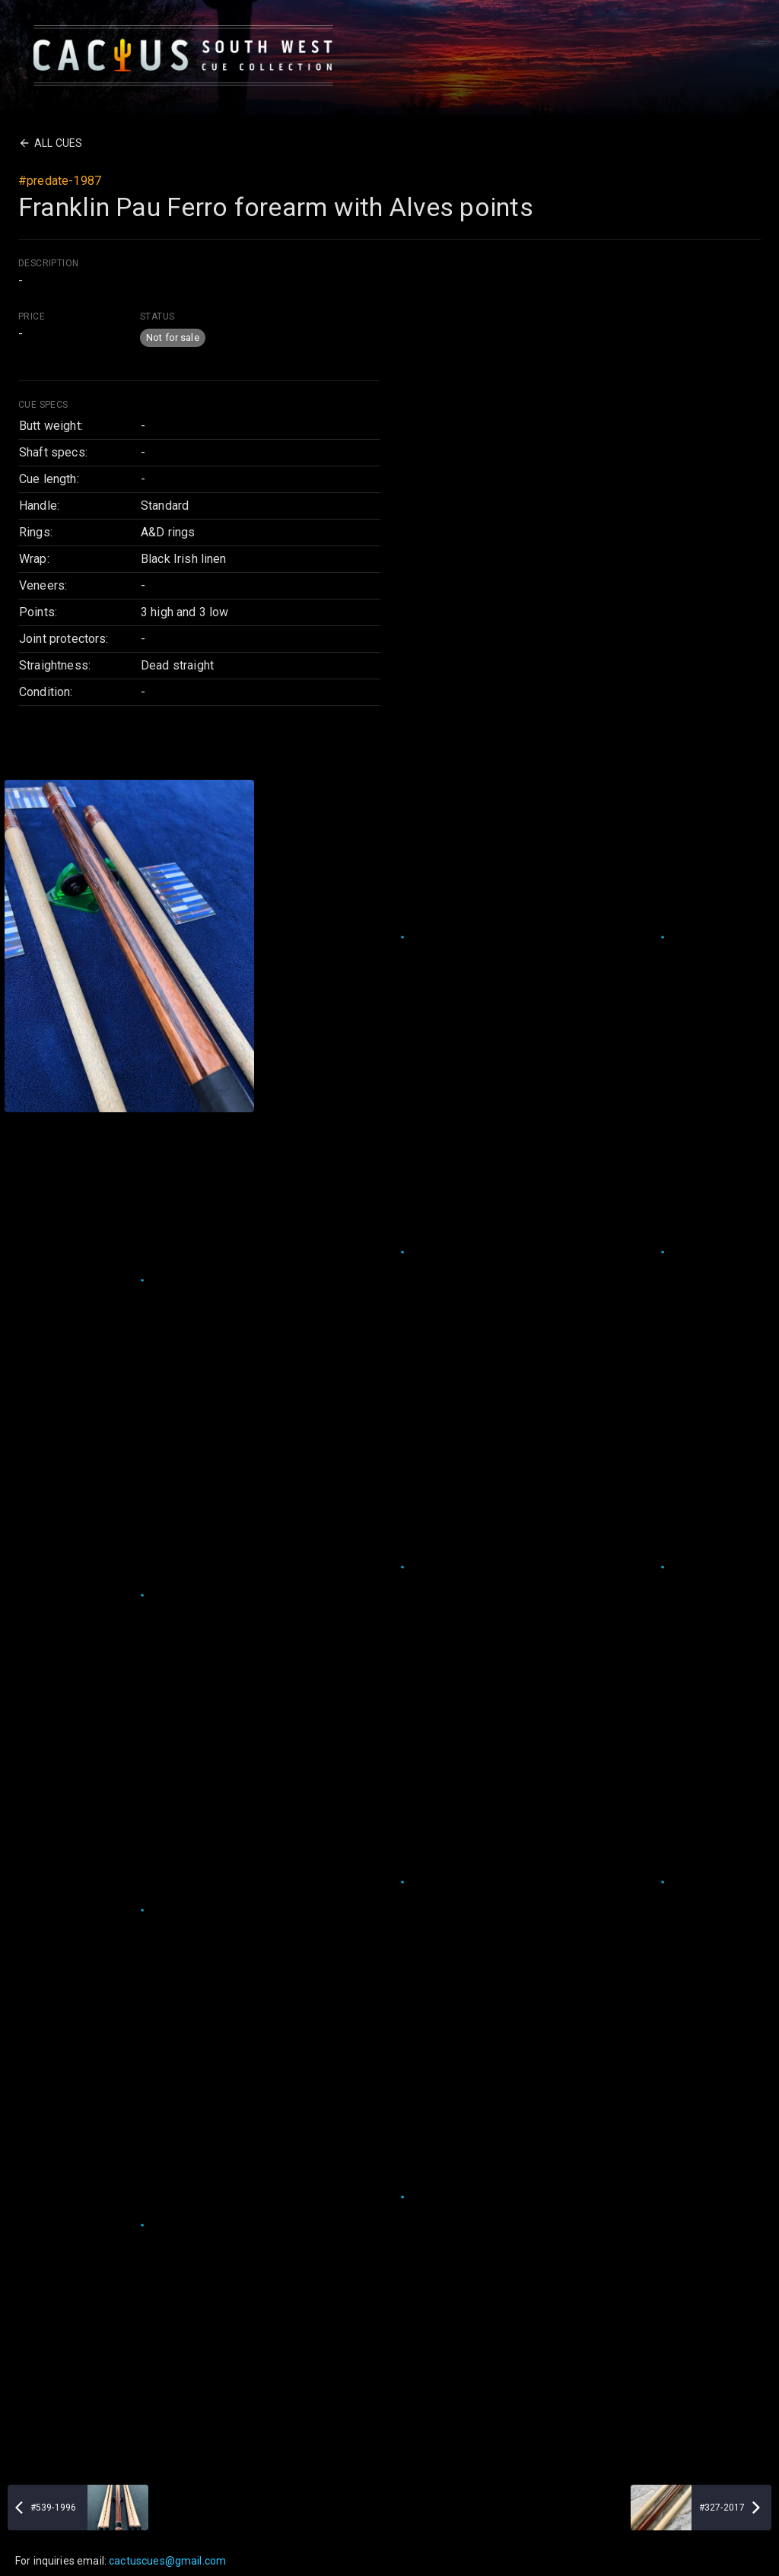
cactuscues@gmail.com (167, 2561)
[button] (172, 338)
